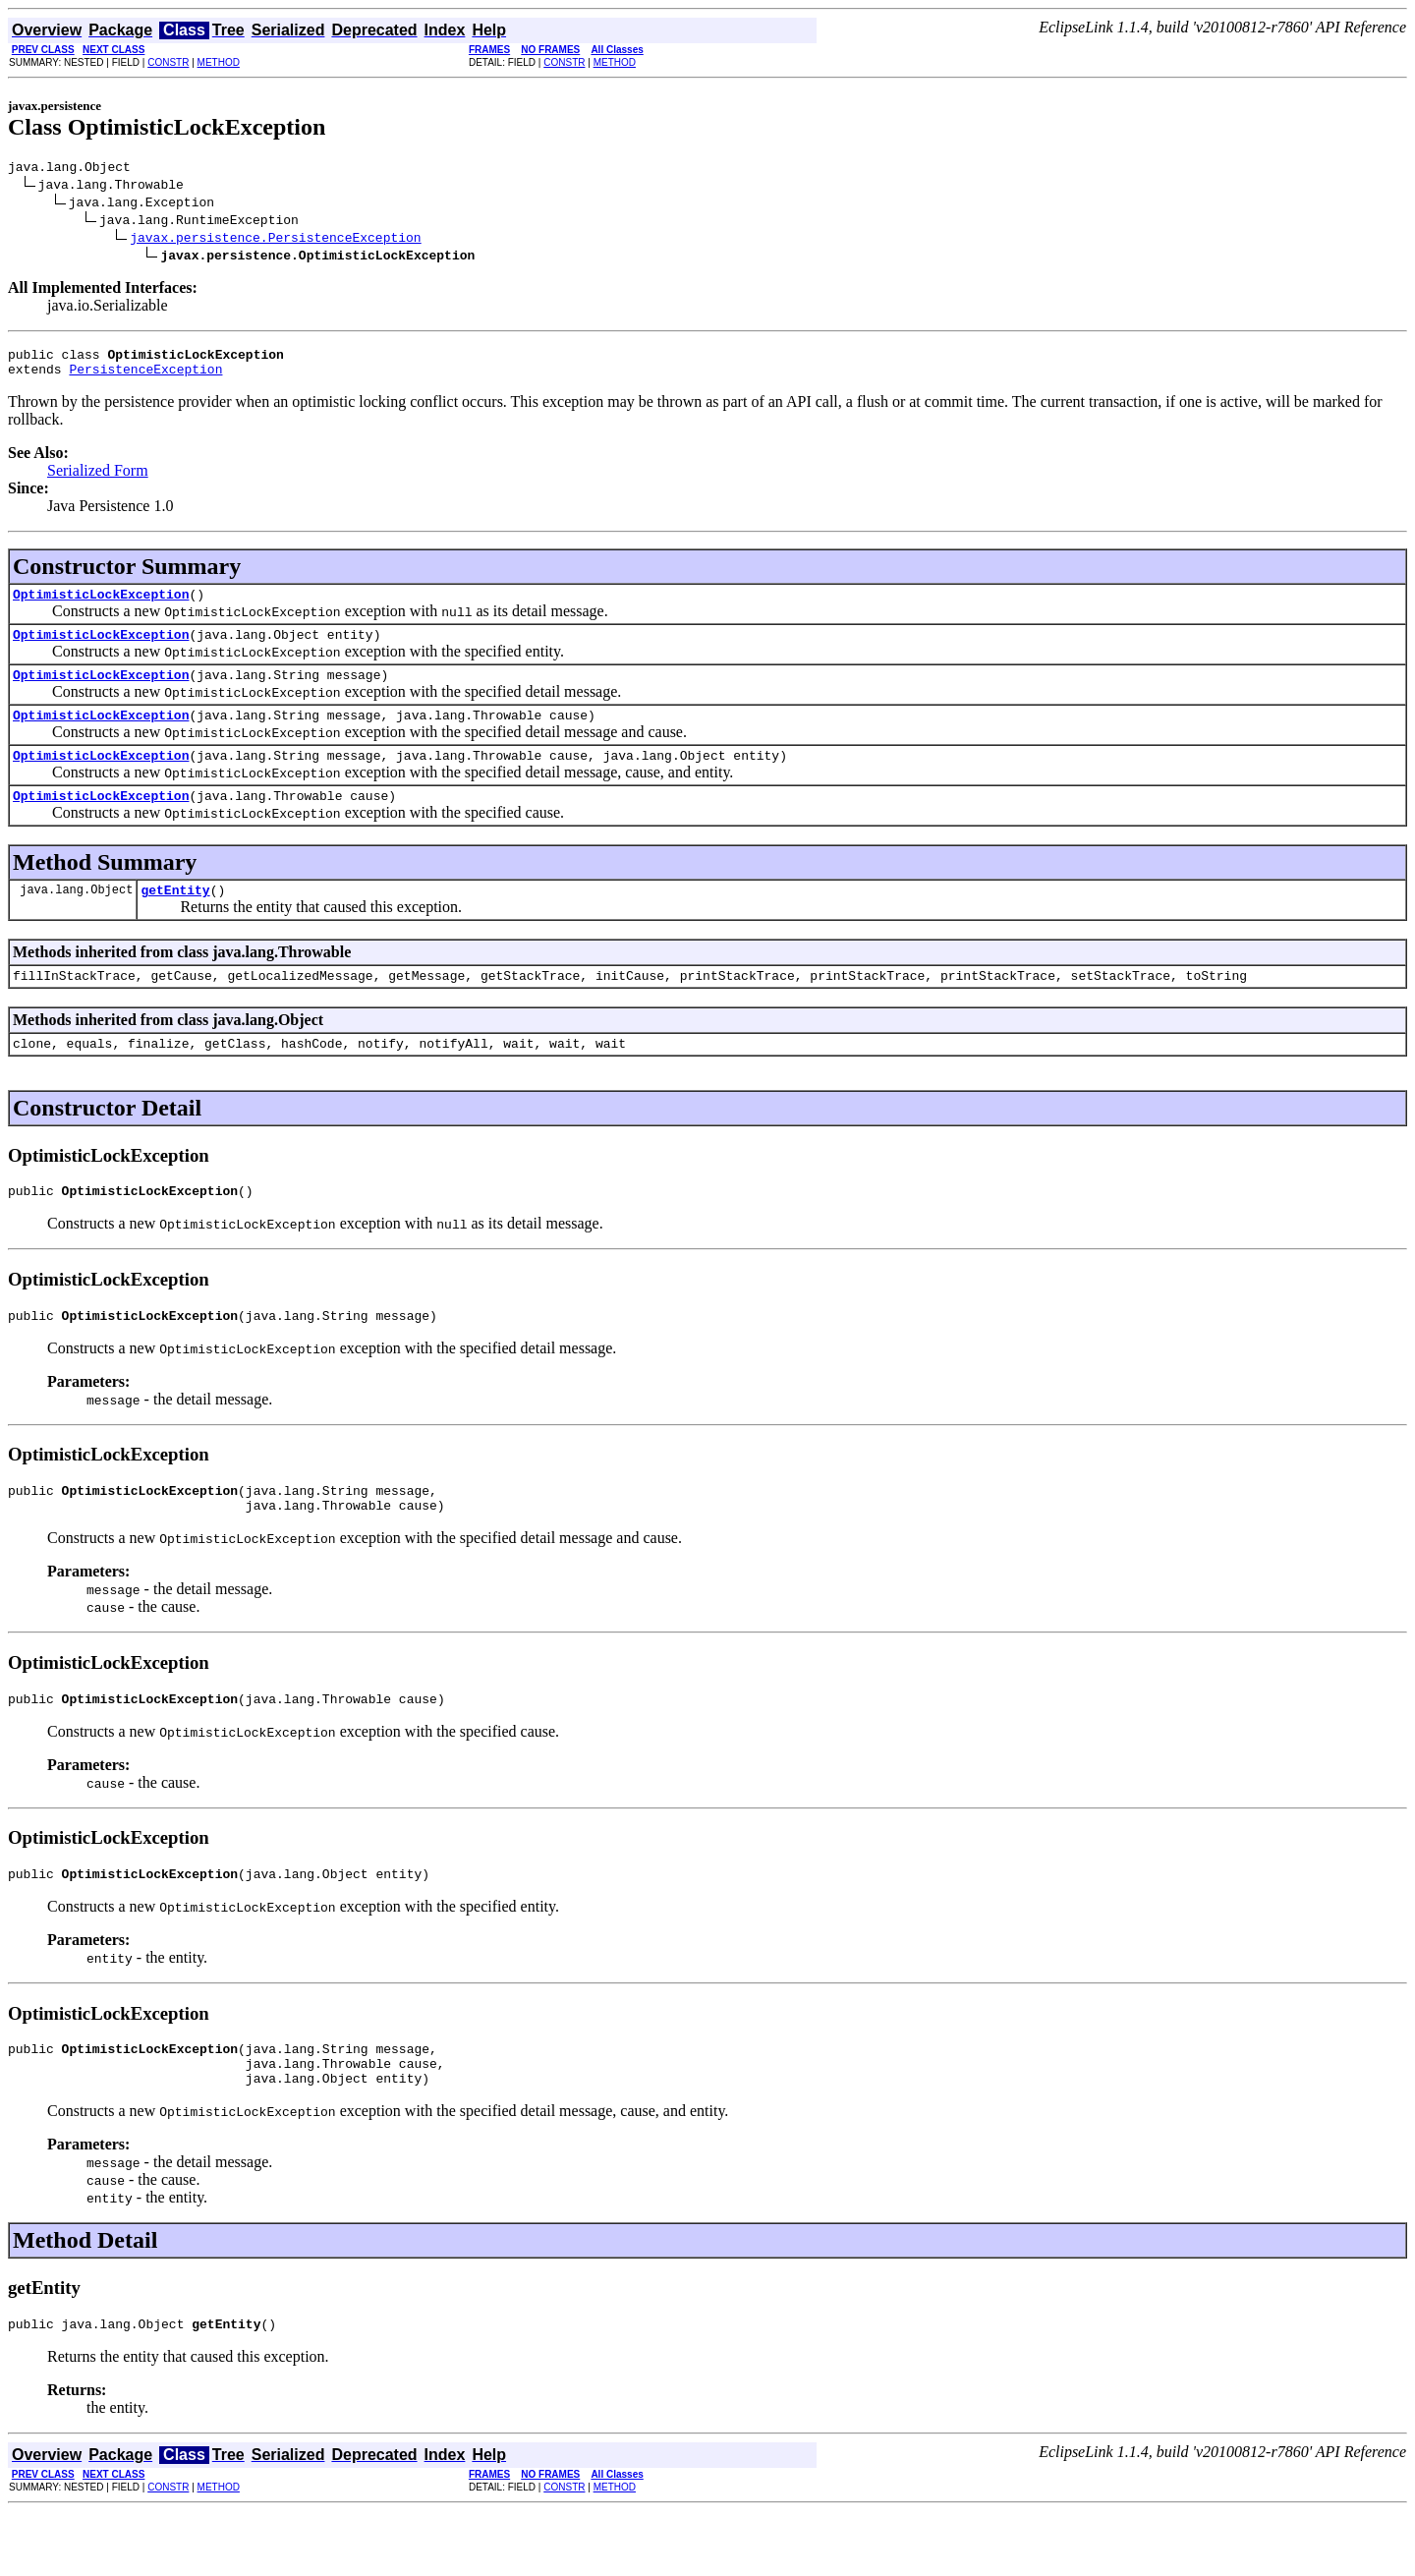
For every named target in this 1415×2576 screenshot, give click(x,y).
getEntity (175, 919)
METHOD (219, 62)
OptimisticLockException (101, 605)
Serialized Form (97, 479)
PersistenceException (145, 377)
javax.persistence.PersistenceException (275, 240)
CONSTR (168, 62)
